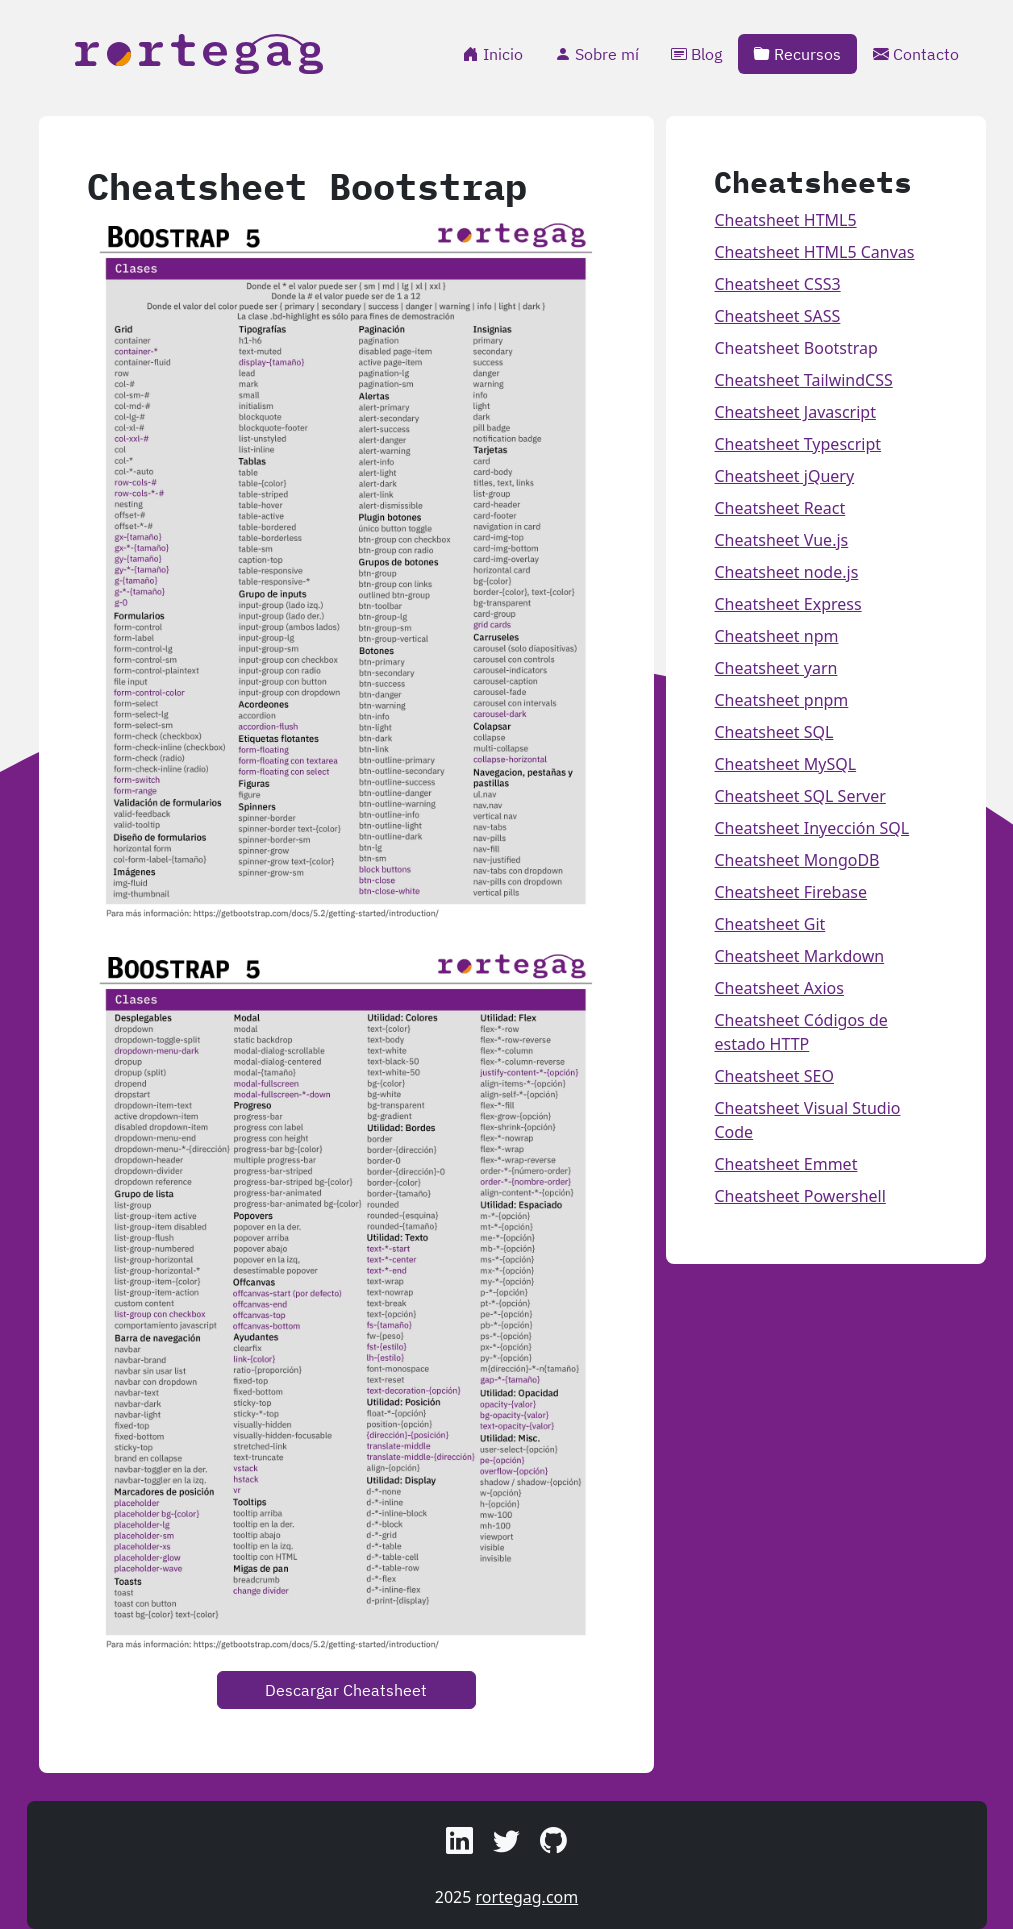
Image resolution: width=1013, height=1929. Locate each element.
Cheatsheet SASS (777, 316)
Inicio (493, 54)
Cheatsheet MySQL (785, 764)
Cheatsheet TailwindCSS (803, 380)
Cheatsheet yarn (775, 668)
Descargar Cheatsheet (346, 1690)
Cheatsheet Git (769, 924)
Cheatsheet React (779, 508)
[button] (459, 1840)
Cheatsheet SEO (774, 1076)
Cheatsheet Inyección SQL (811, 828)
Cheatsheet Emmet (785, 1164)
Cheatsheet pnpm (781, 700)
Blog (696, 54)
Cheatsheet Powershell (799, 1196)
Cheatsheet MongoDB (796, 860)
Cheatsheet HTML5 (785, 220)
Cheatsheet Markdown (799, 956)
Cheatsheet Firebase (790, 892)
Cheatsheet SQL (773, 732)
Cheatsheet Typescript (797, 444)
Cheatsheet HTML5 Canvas (814, 252)
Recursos (797, 54)
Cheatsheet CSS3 (777, 284)
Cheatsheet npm (776, 636)
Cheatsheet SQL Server (799, 796)
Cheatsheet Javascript (794, 412)
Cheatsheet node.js (786, 572)
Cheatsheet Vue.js (781, 540)
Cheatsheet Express (787, 604)
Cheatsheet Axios (778, 988)
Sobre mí (597, 54)
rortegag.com (527, 1897)
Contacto (916, 54)
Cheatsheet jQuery (784, 476)
